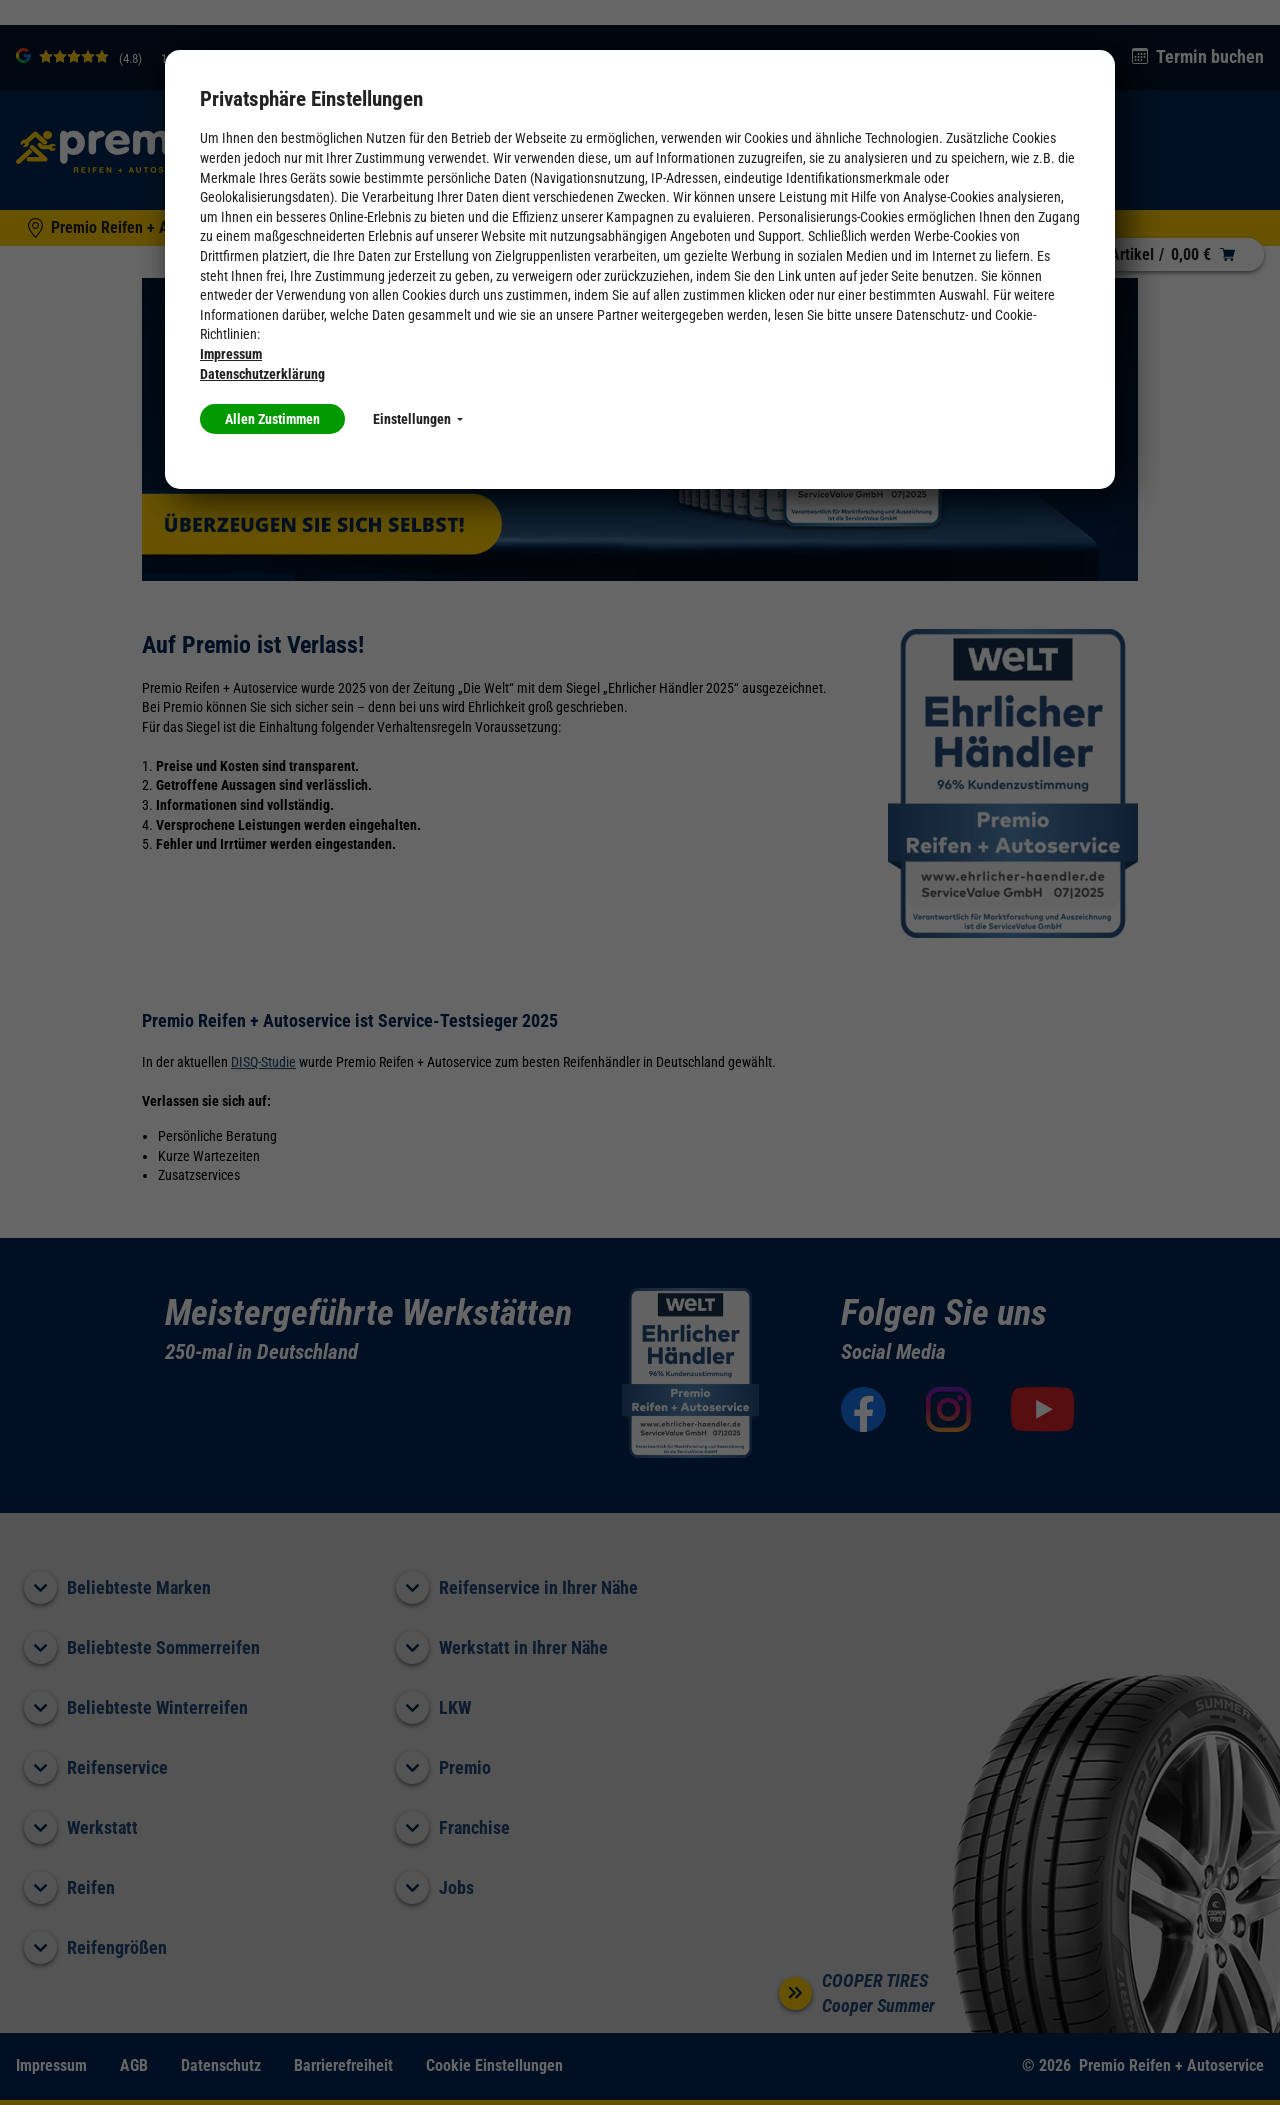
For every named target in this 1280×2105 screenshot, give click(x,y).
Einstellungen (418, 419)
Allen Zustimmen (272, 419)
